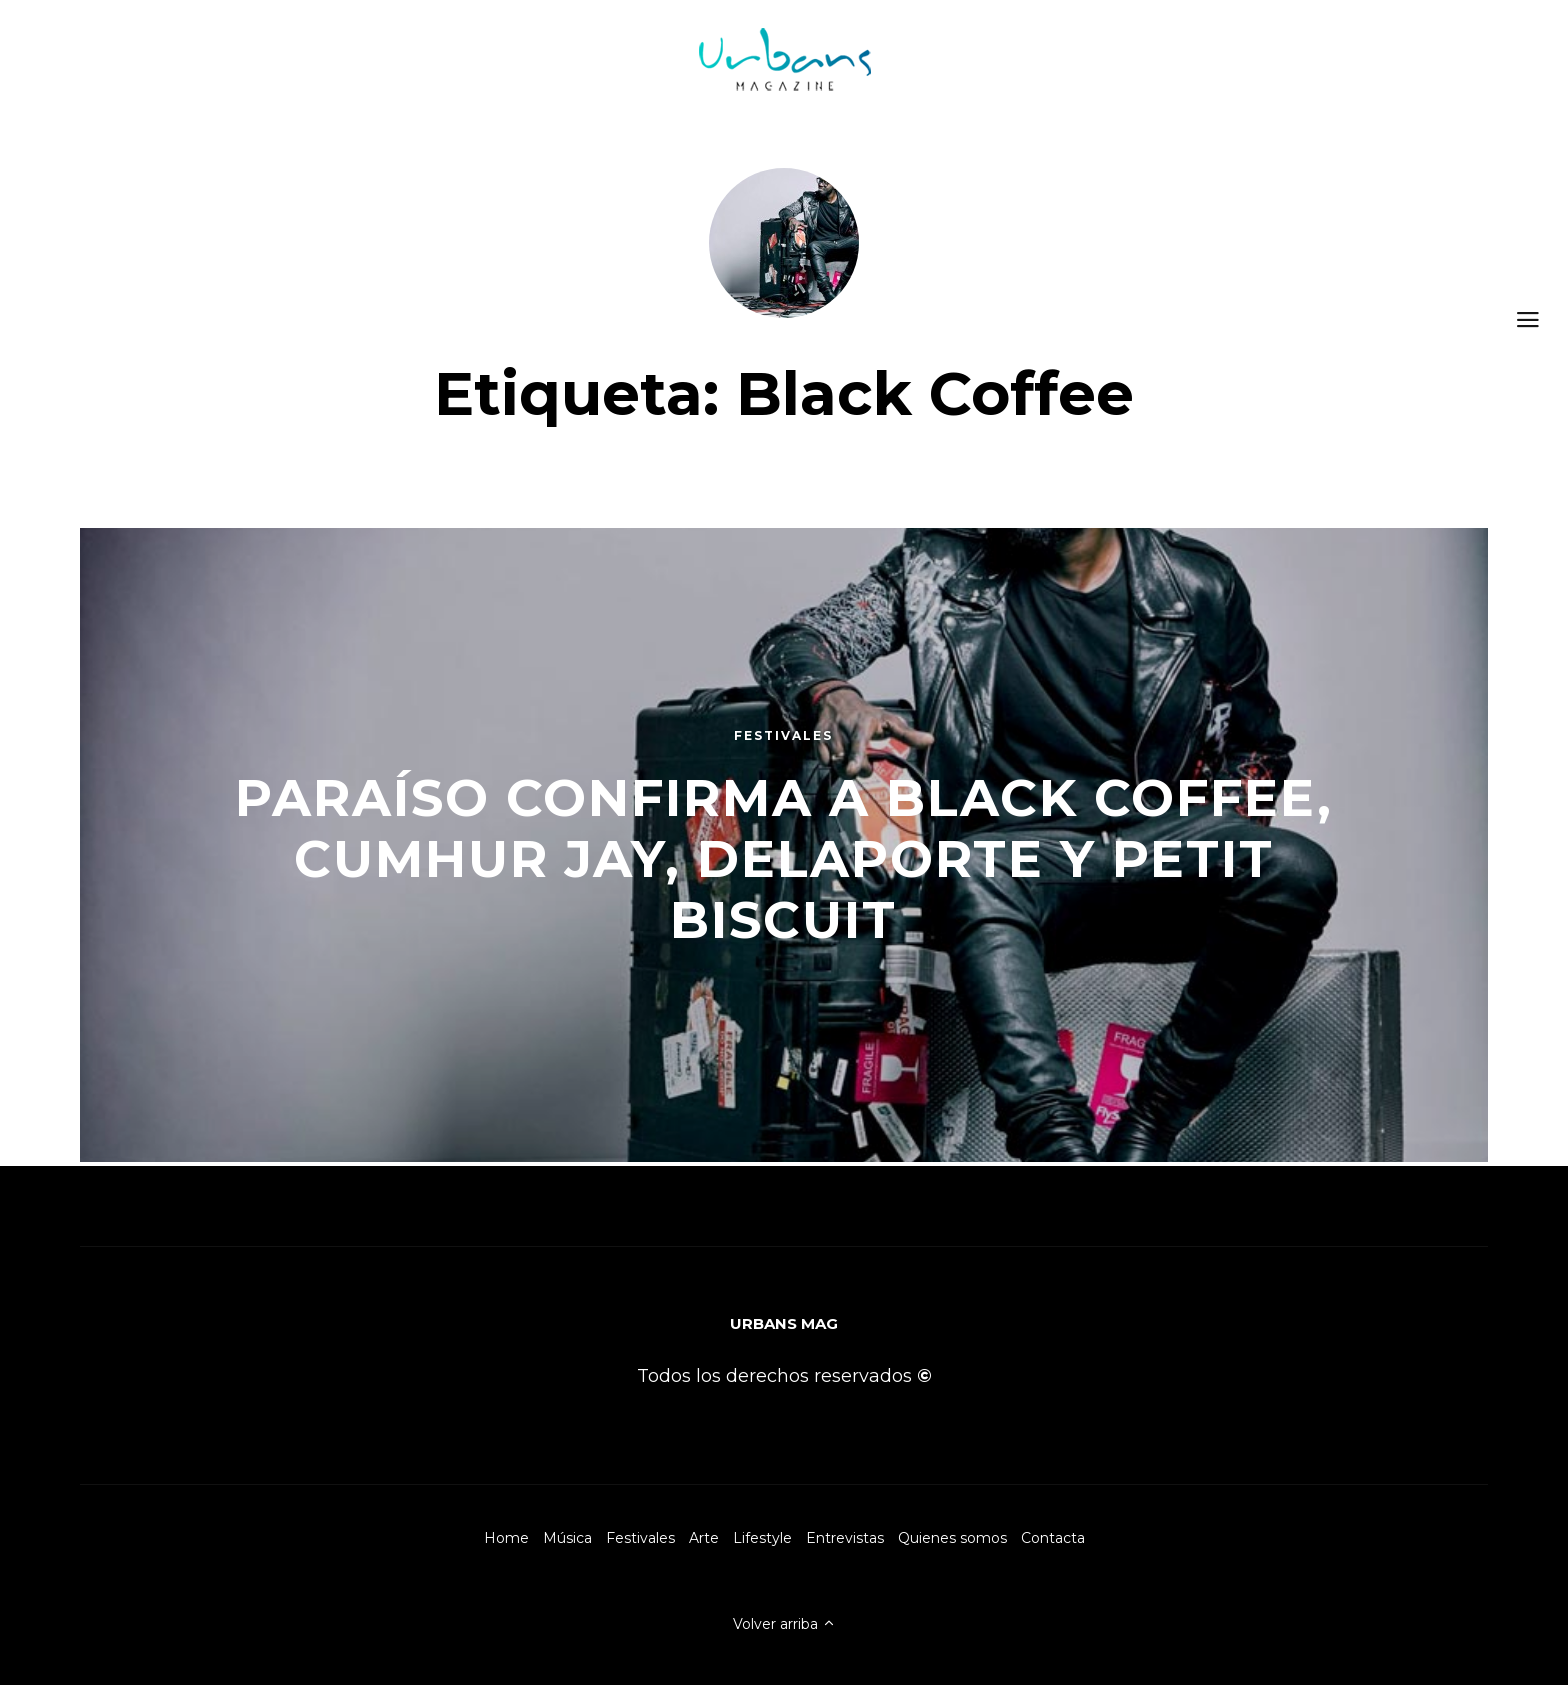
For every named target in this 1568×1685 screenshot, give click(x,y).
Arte (704, 1538)
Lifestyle (762, 1538)
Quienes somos (952, 1538)
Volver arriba (784, 1624)
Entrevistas (845, 1538)
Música (567, 1538)
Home (506, 1538)
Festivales (640, 1538)
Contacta (1053, 1538)
